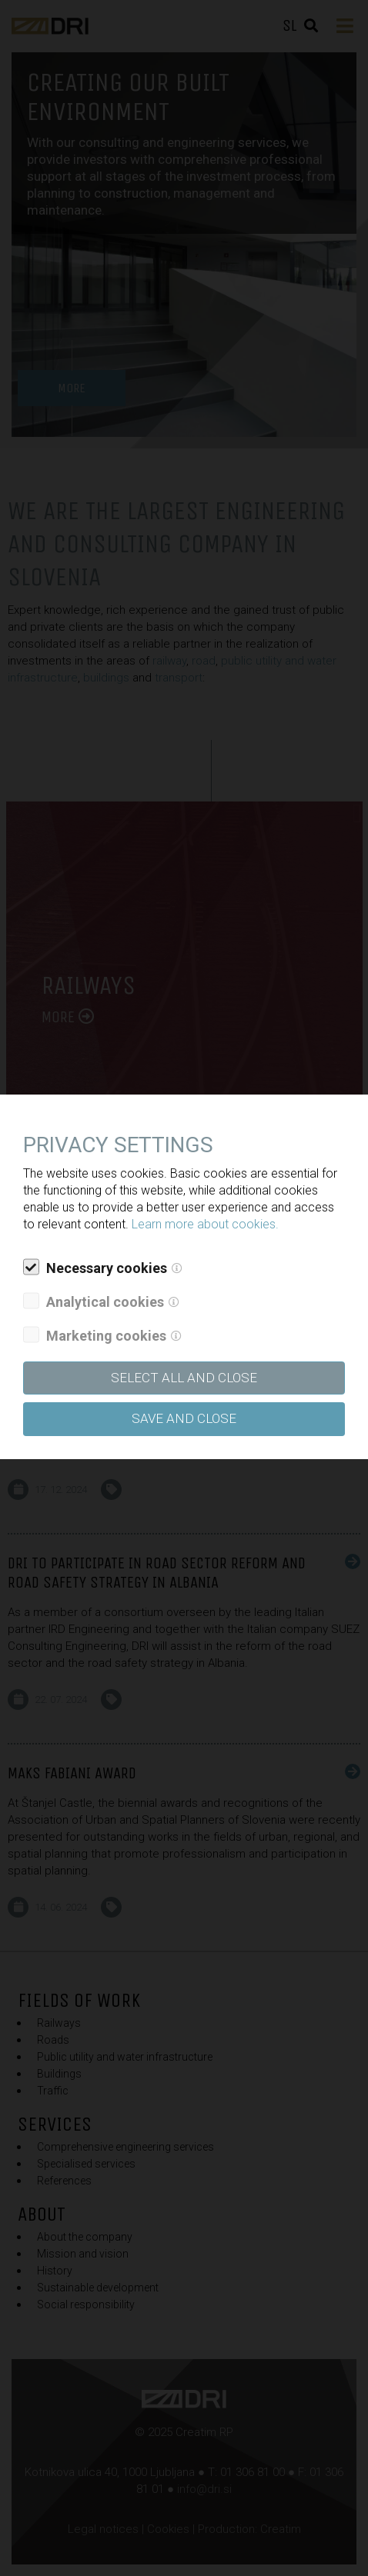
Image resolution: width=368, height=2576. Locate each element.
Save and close (184, 1418)
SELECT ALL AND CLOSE (184, 1377)
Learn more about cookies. (205, 1224)
